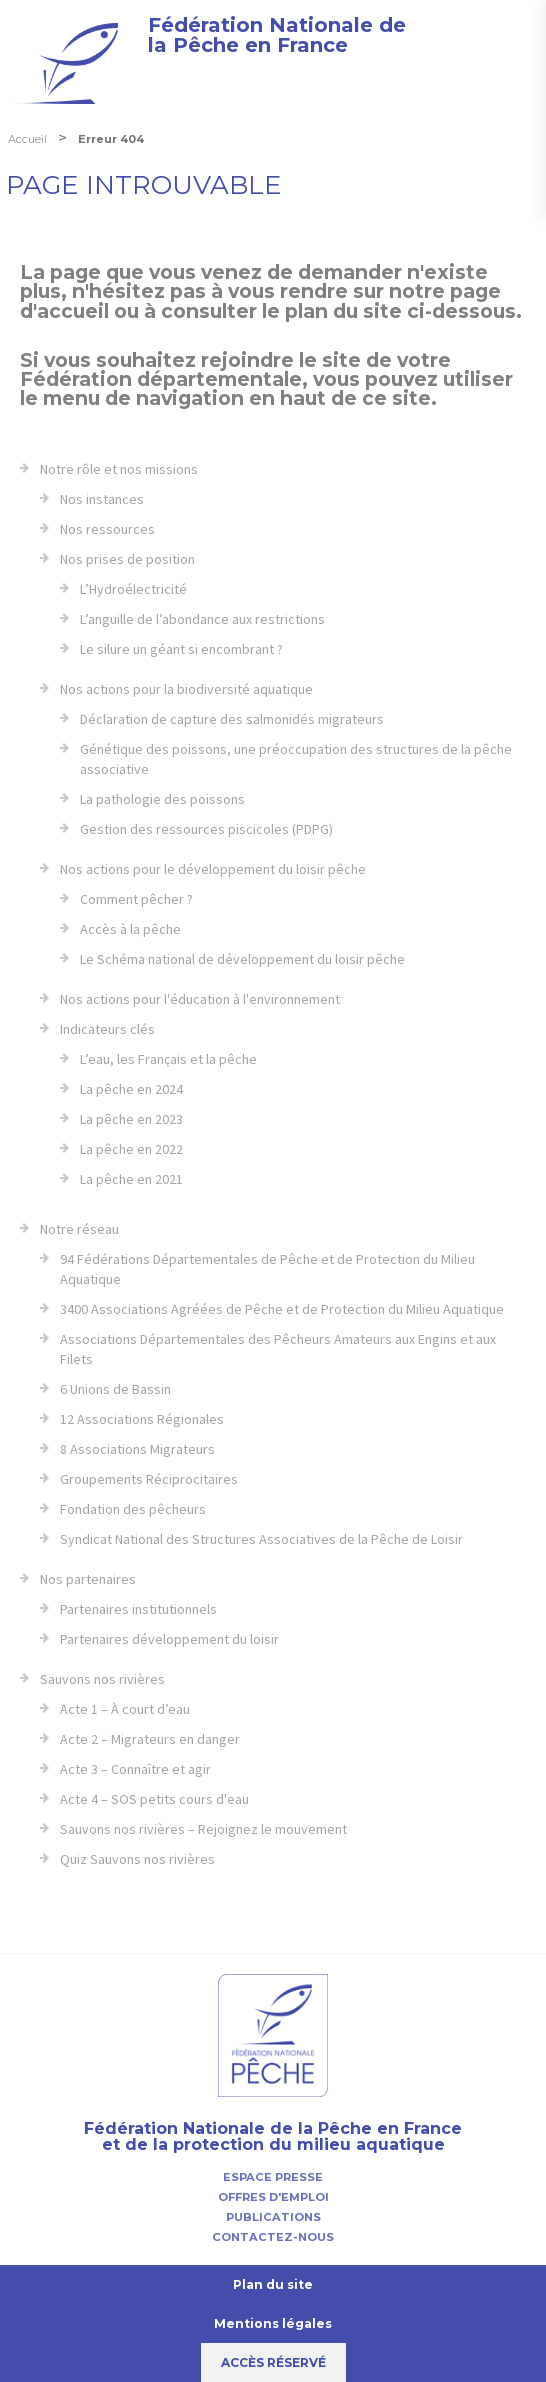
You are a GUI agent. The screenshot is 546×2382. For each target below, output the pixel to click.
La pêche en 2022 (131, 1149)
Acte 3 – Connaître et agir (135, 1769)
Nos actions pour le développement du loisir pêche (213, 869)
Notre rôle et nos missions (119, 469)
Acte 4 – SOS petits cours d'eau (154, 1799)
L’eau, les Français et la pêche (168, 1059)
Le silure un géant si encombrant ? (181, 649)
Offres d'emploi (273, 2197)
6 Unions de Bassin (115, 1389)
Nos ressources (107, 529)
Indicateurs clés (107, 1029)
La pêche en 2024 (131, 1089)
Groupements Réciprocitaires (149, 1479)
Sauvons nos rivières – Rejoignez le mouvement (203, 1829)
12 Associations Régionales (142, 1419)
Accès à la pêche (130, 929)
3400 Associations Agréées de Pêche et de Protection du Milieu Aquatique (282, 1309)
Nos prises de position (127, 559)
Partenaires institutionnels (138, 1609)
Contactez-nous (273, 2237)
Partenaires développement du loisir (169, 1639)
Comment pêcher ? (136, 899)
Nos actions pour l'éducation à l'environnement (200, 999)
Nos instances (102, 499)
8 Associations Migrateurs (137, 1449)
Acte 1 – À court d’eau (125, 1709)
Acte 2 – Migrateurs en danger (150, 1739)
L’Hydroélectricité (133, 589)
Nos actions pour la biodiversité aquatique (186, 689)
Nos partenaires (88, 1579)
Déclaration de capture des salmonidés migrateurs (232, 719)
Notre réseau (79, 1229)
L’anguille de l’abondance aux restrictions (202, 619)
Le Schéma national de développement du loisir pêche (242, 959)
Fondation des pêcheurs (133, 1509)
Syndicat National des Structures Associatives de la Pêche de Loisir (261, 1539)
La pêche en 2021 (131, 1179)
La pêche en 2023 (131, 1119)
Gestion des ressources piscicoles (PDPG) (206, 829)
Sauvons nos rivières (102, 1679)
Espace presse (273, 2177)
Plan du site (273, 2284)
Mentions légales (273, 2323)
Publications (273, 2217)
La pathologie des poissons (162, 799)
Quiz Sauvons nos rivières (137, 1859)
